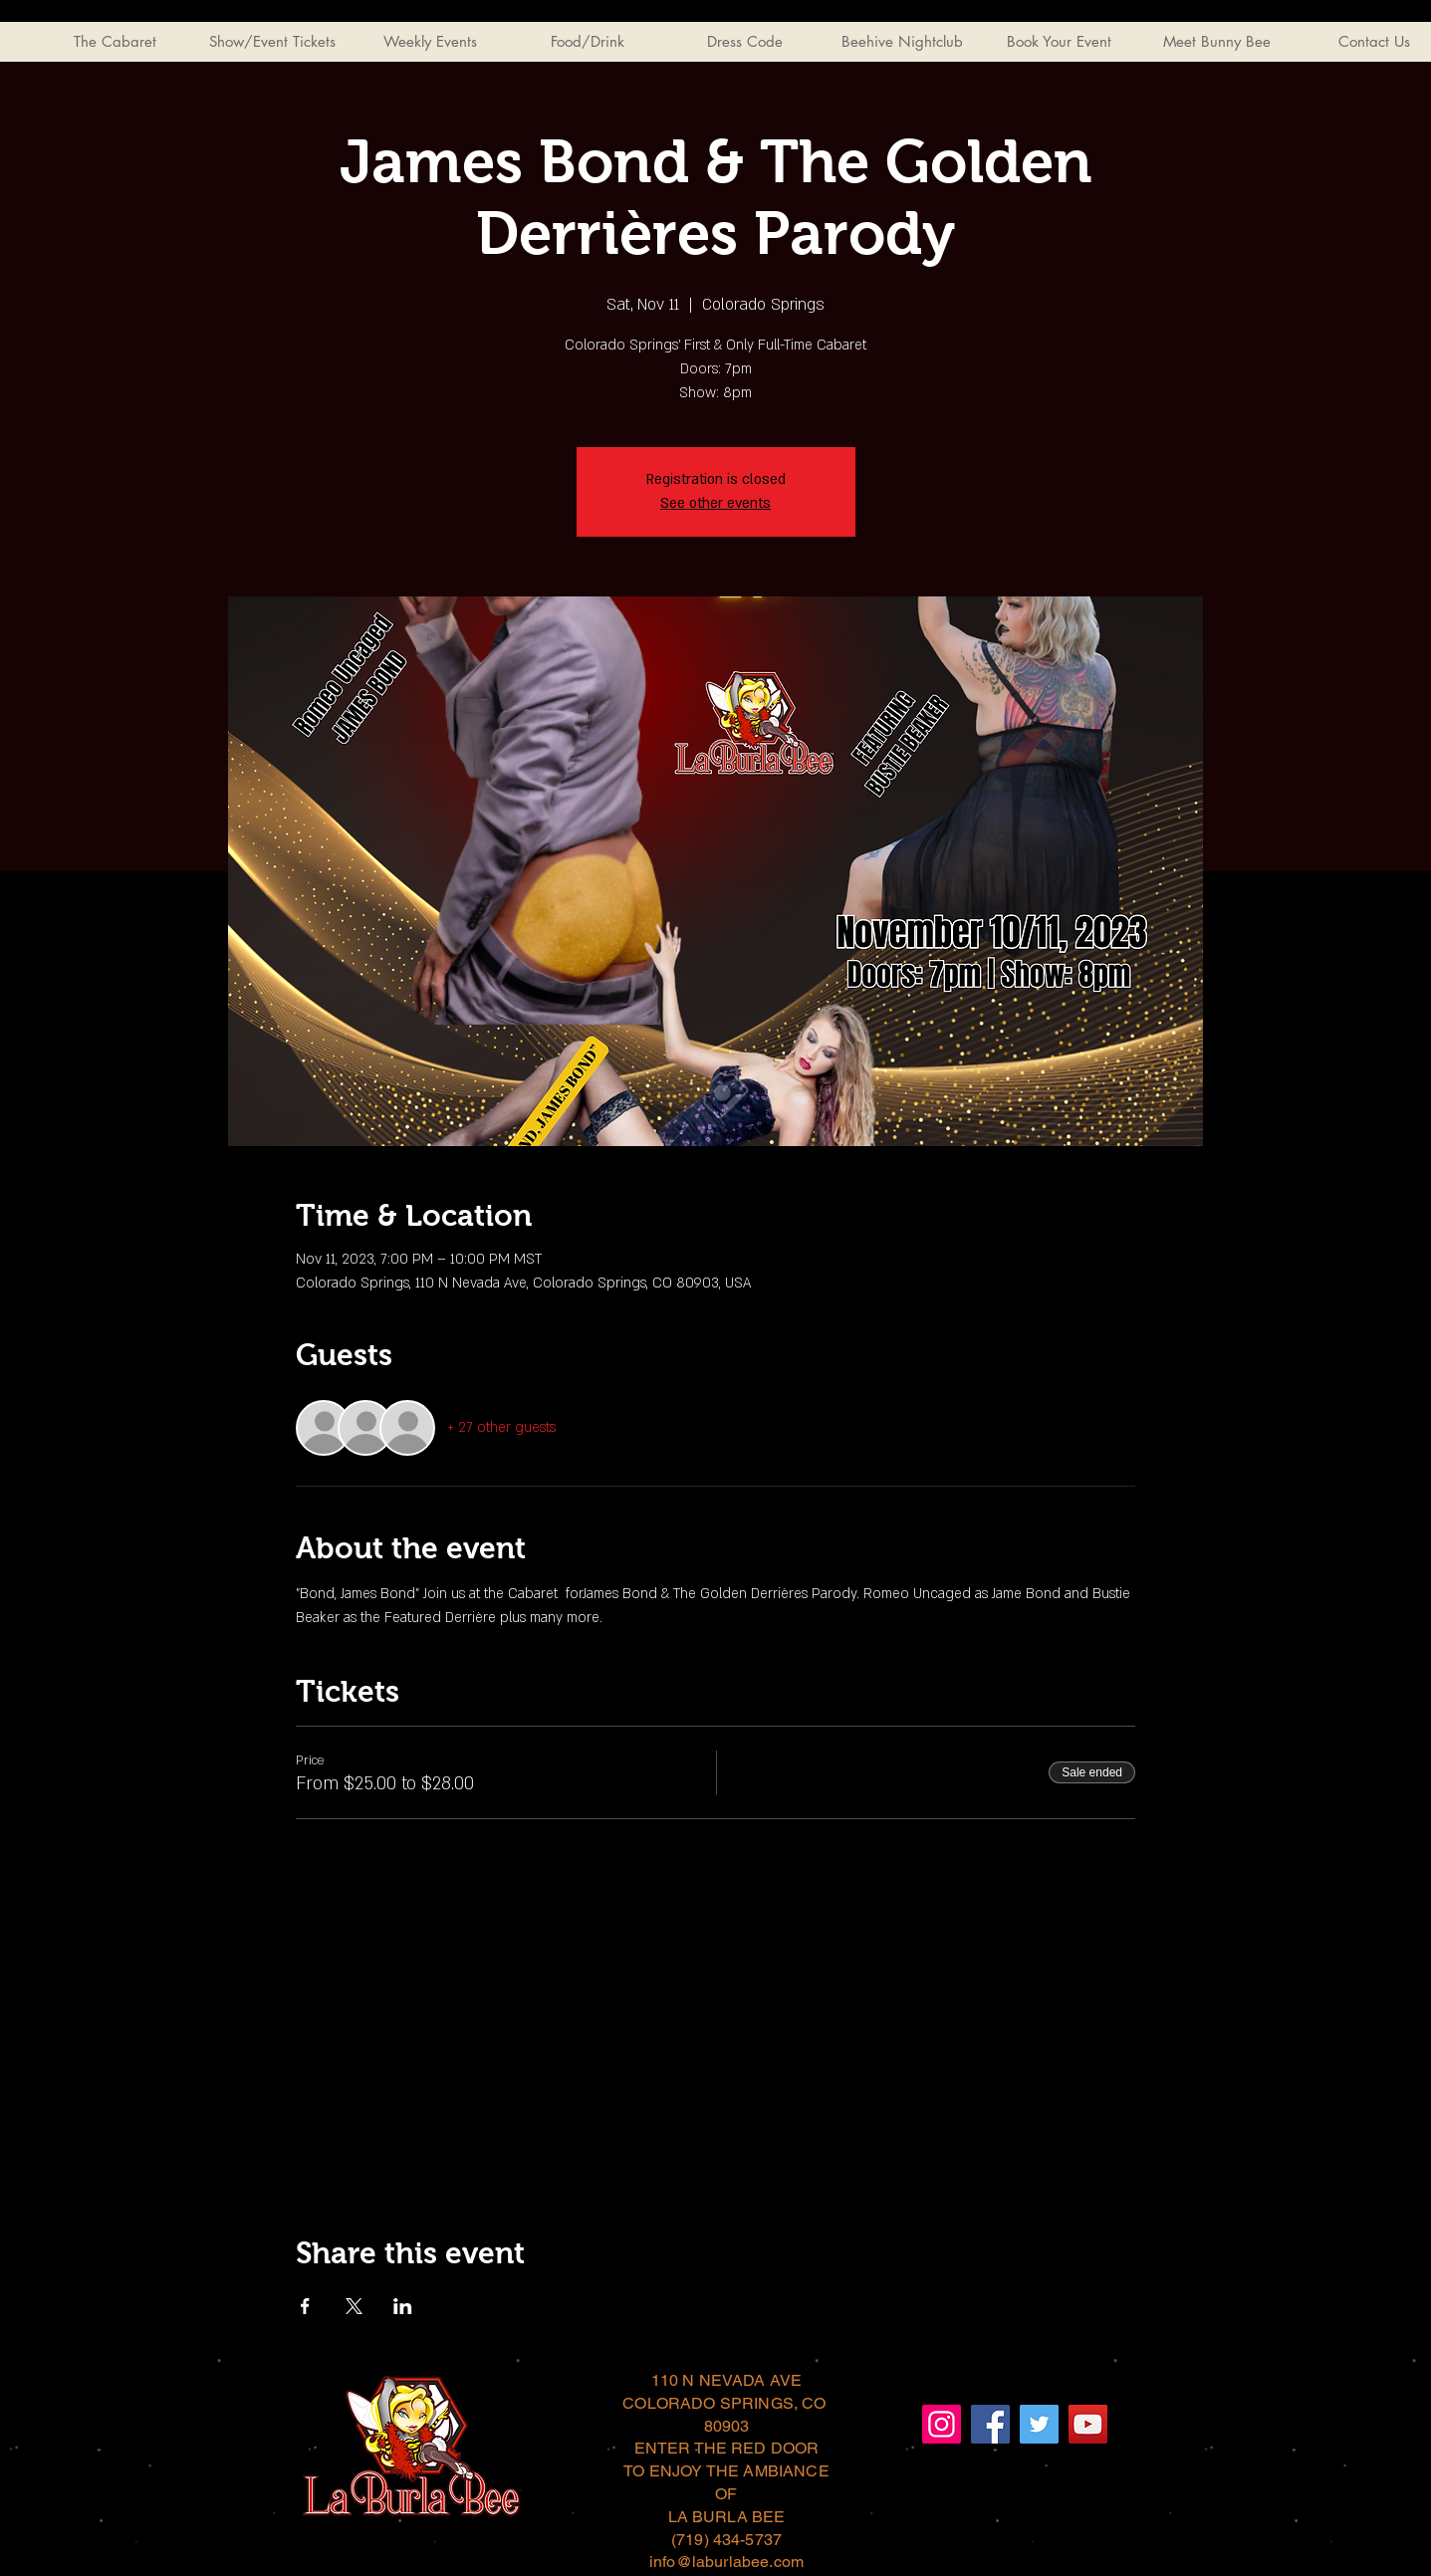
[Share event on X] (354, 2306)
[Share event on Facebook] (305, 2306)
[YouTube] (1088, 2424)
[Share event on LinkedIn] (402, 2306)
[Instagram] (941, 2424)
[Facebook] (990, 2424)
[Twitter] (1039, 2424)
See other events (715, 503)
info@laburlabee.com (726, 2561)
